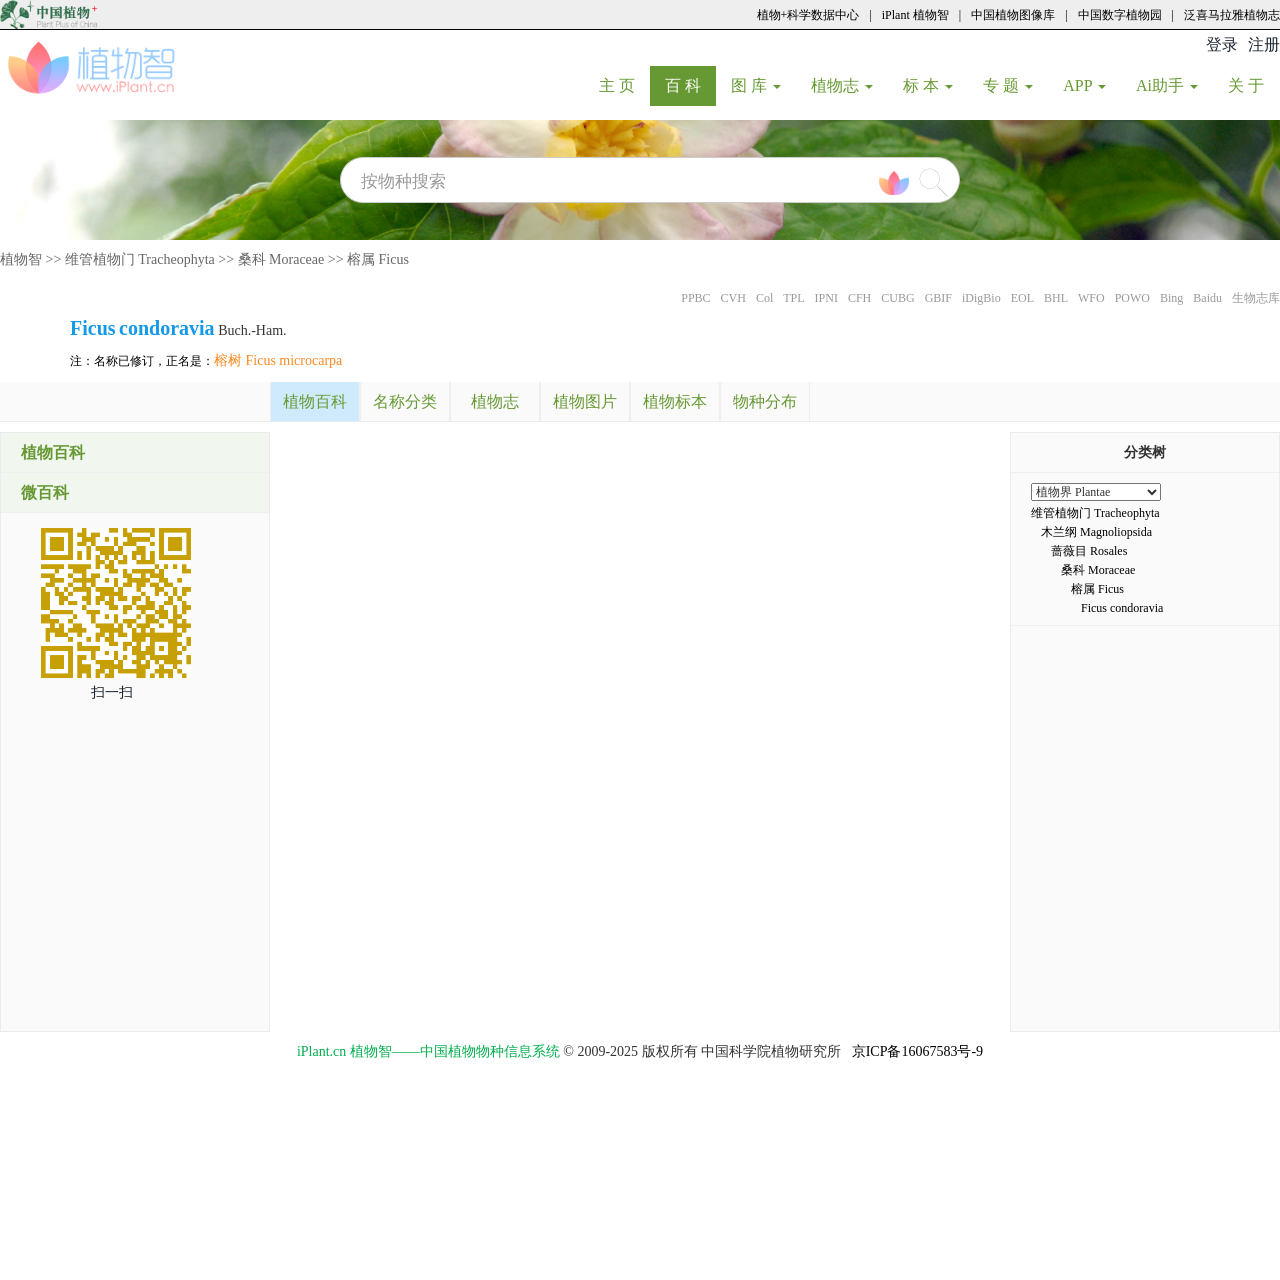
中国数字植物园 (1120, 15)
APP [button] (1084, 85)
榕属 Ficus (378, 259)
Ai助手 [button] (1167, 85)
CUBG (897, 298)
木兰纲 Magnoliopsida (1096, 532)
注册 (1264, 44)
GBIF (938, 298)
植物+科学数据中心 (808, 15)
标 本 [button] (928, 85)
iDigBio (981, 298)
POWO (1132, 298)
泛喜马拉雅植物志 (1232, 15)
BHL (1056, 298)
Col (764, 298)
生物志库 (1256, 298)
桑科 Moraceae (281, 259)
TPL (793, 298)
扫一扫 (112, 692)
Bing (1171, 298)
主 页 (624, 85)
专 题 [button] (1008, 85)
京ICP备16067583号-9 (917, 1051)
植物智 (21, 259)
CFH (859, 298)
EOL (1022, 298)
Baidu (1207, 298)
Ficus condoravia (1122, 608)
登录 (1222, 44)
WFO (1091, 298)
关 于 (1253, 85)
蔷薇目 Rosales (1089, 551)
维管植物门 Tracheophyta (140, 259)
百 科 (690, 85)
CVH (733, 298)
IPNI (826, 298)
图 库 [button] (756, 85)
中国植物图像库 (1013, 15)
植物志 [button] (842, 85)
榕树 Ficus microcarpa (278, 360)
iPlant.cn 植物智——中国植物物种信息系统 (428, 1051)
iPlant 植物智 (915, 15)
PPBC (695, 298)
